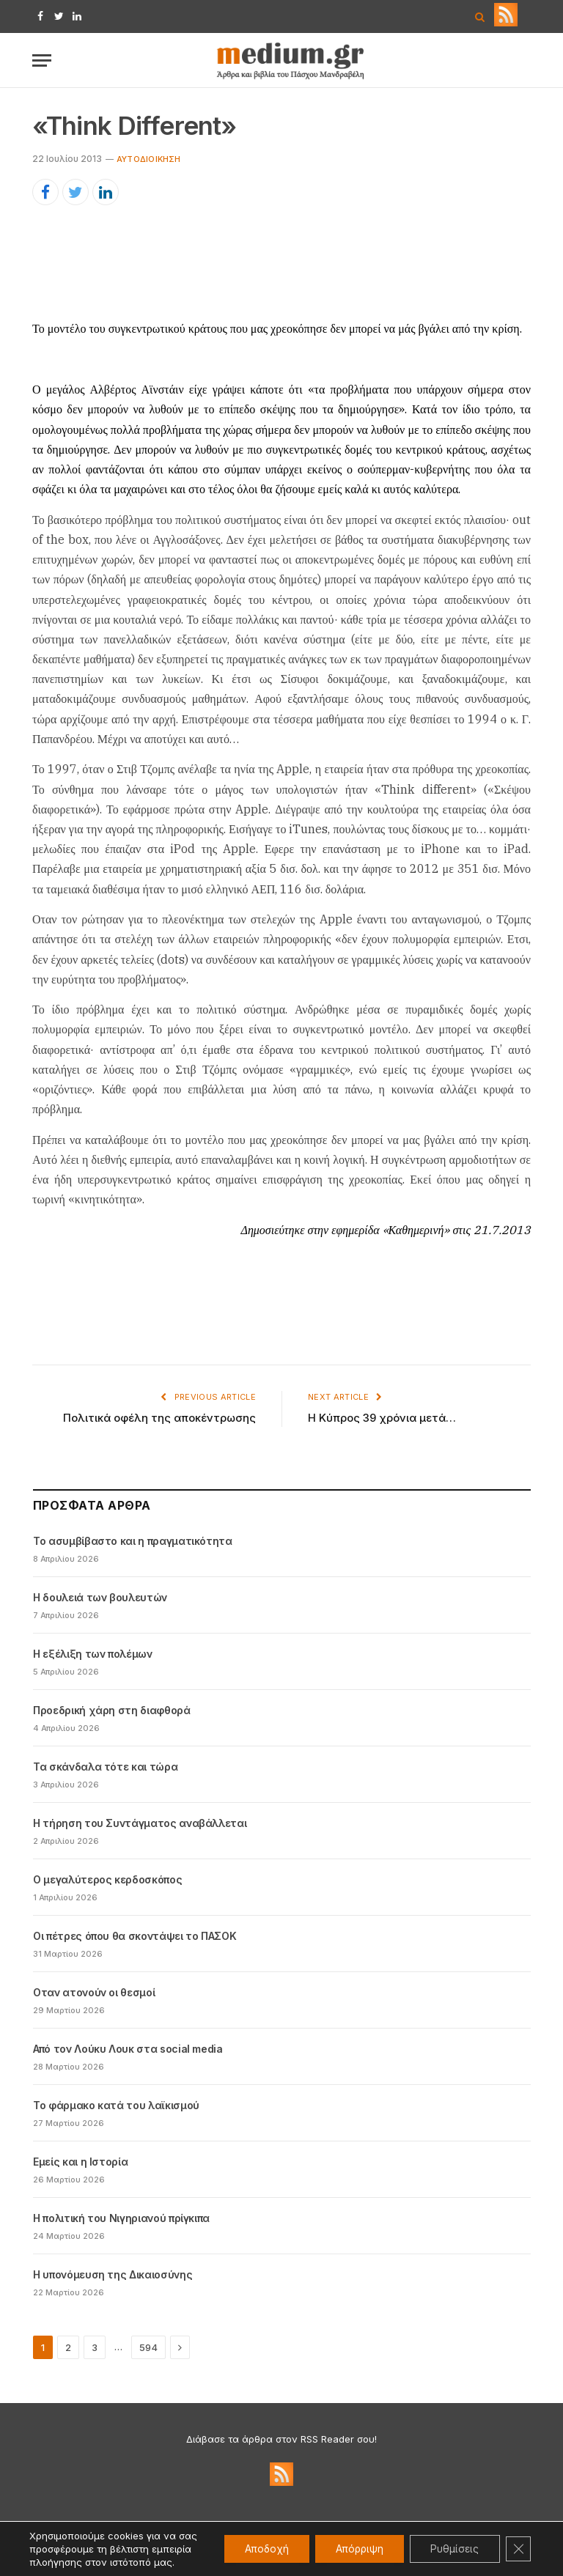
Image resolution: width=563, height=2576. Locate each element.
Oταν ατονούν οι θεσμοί (94, 1992)
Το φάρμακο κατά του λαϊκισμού (116, 2105)
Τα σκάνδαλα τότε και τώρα (105, 1766)
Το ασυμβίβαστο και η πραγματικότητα (132, 1541)
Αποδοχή (256, 2542)
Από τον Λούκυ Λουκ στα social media (128, 2048)
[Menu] (41, 60)
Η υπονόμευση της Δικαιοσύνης (112, 2274)
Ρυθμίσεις (451, 2542)
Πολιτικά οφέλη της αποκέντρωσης (159, 1418)
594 (148, 2347)
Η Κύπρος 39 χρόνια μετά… (382, 1418)
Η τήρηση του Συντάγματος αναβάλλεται (139, 1823)
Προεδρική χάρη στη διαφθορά (112, 1710)
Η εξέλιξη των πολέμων (92, 1653)
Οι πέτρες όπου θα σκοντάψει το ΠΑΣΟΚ (134, 1936)
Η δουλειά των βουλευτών (100, 1597)
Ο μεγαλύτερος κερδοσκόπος (107, 1879)
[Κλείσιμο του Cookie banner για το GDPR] (517, 2542)
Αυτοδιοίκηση (149, 159)
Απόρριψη (353, 2542)
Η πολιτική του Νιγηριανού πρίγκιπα (121, 2218)
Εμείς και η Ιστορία (80, 2161)
